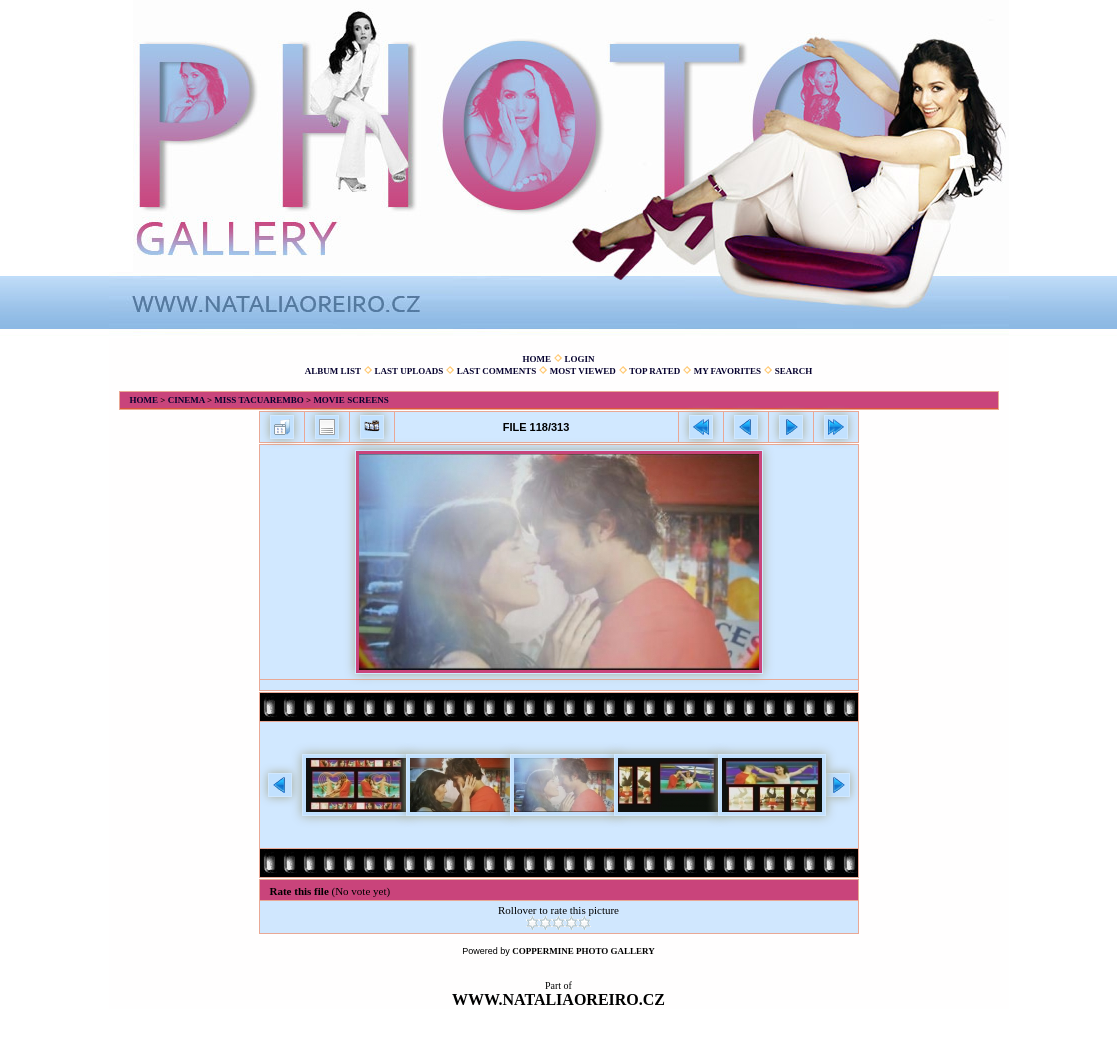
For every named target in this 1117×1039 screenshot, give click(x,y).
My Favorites (727, 371)
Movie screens (350, 400)
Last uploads (409, 371)
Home (536, 359)
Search (794, 371)
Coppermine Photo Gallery (583, 951)
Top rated (654, 371)
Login (579, 359)
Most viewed (583, 371)
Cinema (186, 400)
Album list (333, 371)
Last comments (497, 371)
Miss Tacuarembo (258, 400)
